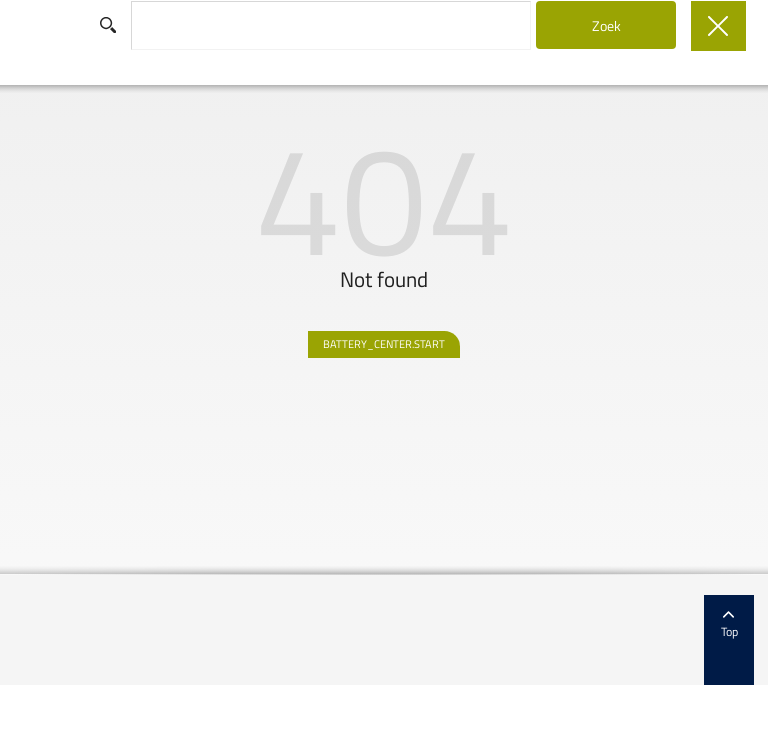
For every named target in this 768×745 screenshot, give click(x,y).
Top (729, 625)
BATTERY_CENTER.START (384, 344)
